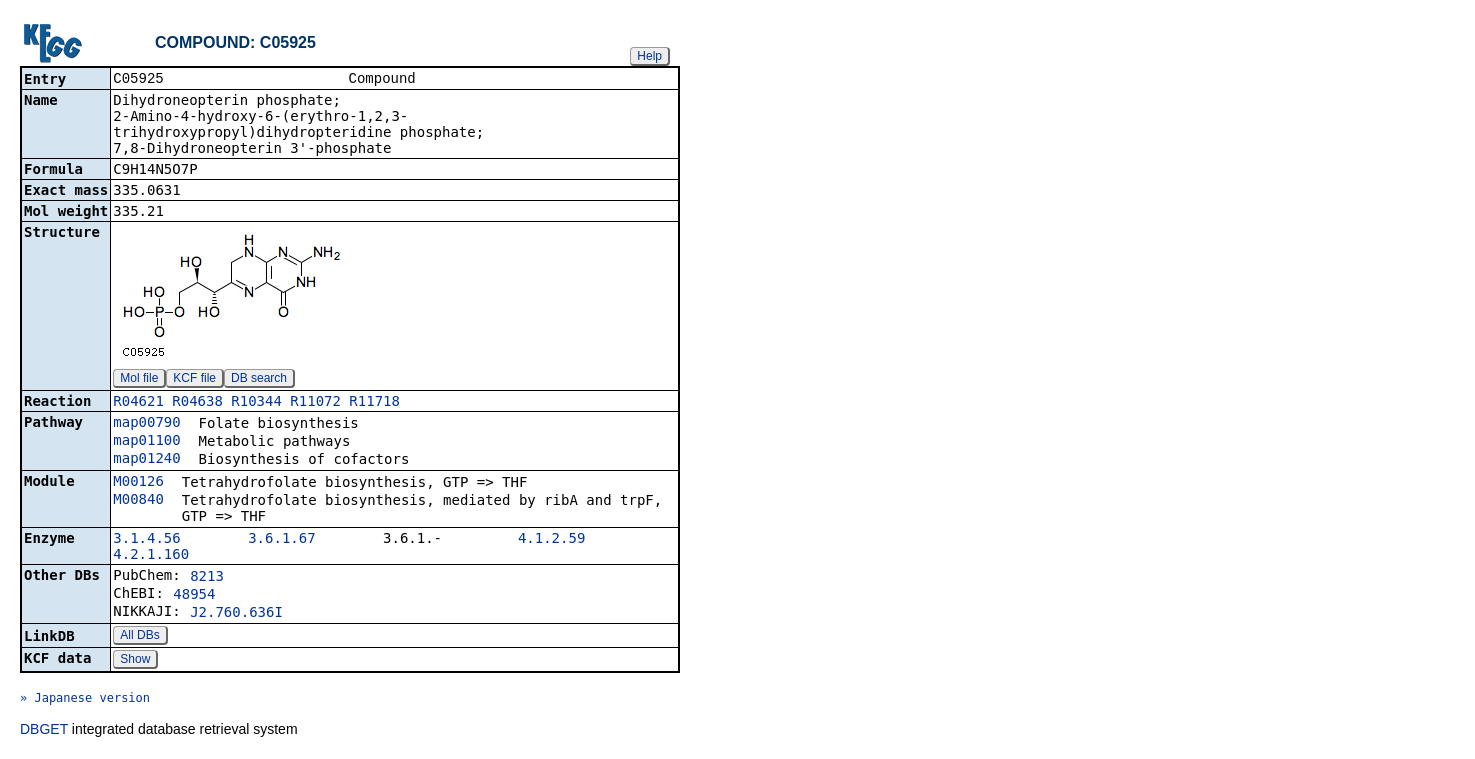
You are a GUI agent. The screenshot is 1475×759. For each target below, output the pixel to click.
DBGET (44, 731)
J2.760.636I (236, 614)
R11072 (315, 403)
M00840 (138, 501)
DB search (259, 380)
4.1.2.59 (551, 540)
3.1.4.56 (146, 540)
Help (649, 56)
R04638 (197, 403)
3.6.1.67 (281, 540)
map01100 (146, 442)
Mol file (139, 380)
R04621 (138, 403)
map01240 (146, 460)
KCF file (194, 380)
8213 (207, 578)
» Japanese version (85, 700)
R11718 (374, 403)
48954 (194, 596)
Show (135, 661)
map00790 (146, 424)
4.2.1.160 (151, 556)
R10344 (256, 403)
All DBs (139, 637)
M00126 (138, 483)
